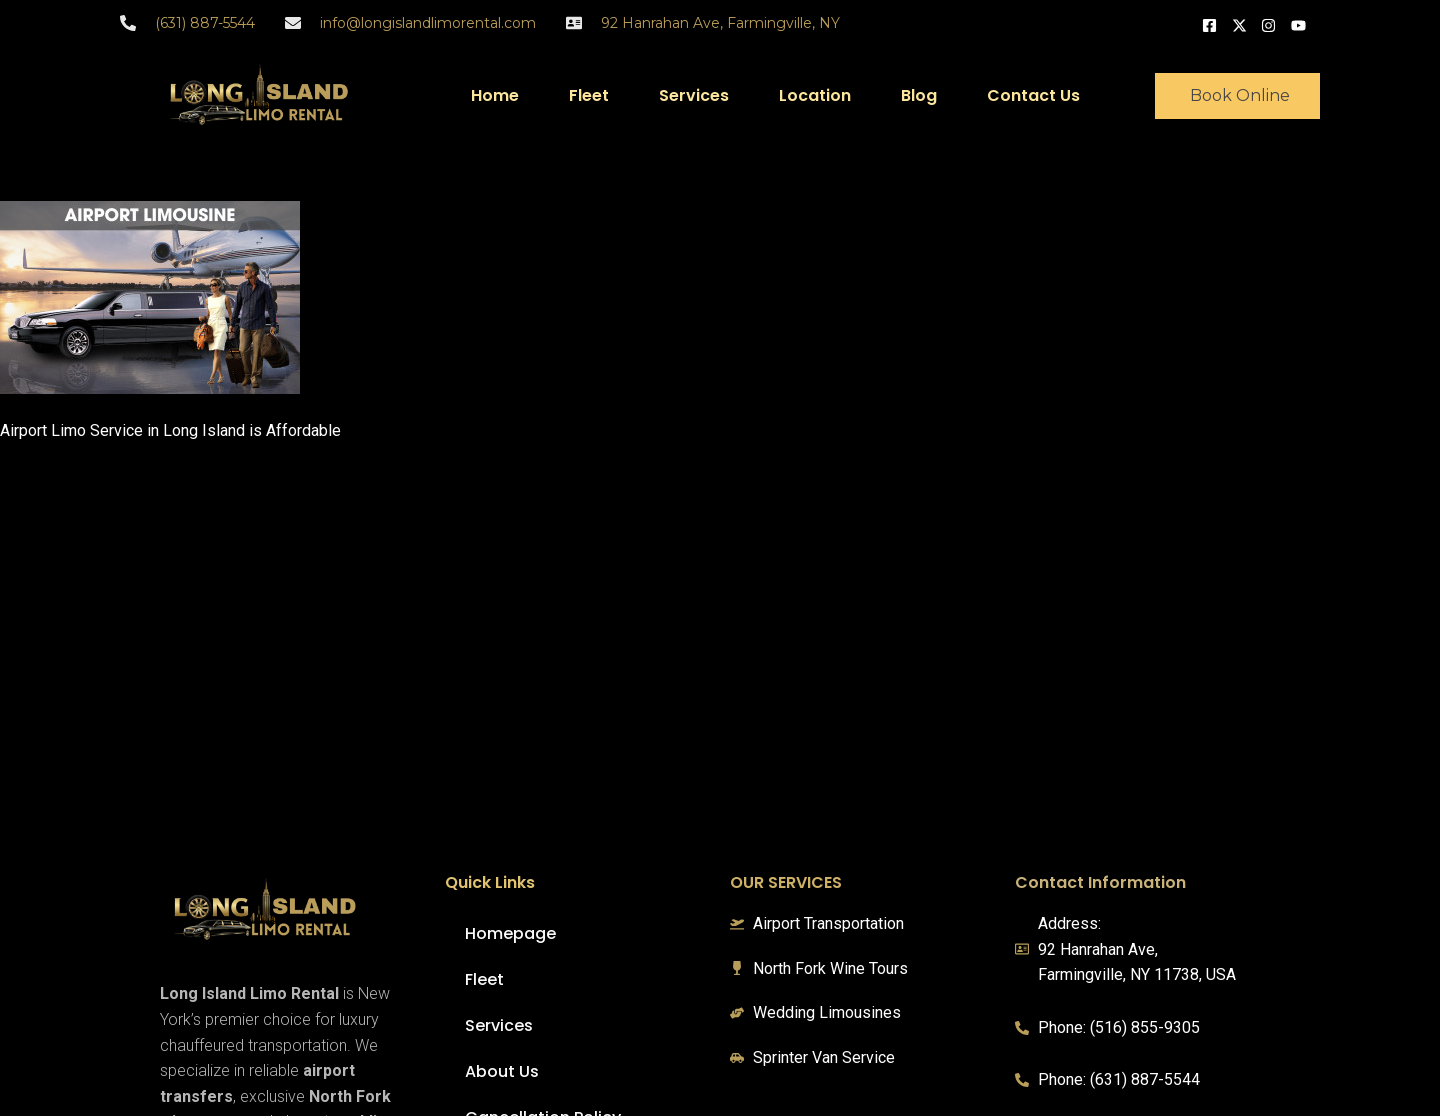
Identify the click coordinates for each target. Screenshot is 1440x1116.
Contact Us (1033, 95)
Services (694, 95)
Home (495, 95)
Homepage (510, 933)
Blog (919, 95)
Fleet (589, 95)
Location (815, 95)
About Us (502, 1071)
